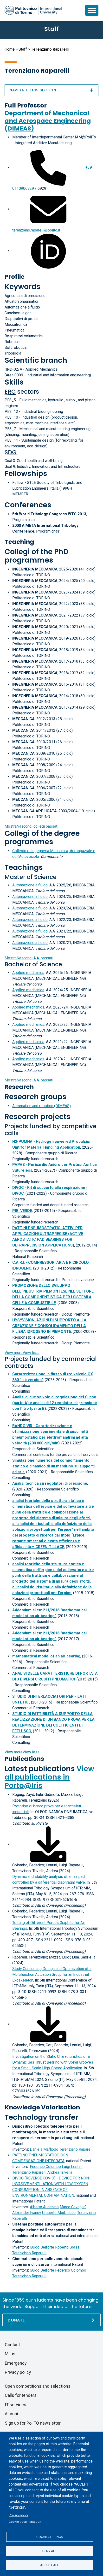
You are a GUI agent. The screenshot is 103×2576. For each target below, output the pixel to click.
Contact (12, 2344)
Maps (10, 2353)
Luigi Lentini (72, 2166)
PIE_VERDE (22, 1210)
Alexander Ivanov (26, 2212)
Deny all (49, 2551)
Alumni (11, 2413)
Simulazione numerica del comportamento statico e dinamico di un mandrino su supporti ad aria (53, 1466)
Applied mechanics (28, 972)
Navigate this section (51, 90)
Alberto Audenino (44, 2207)
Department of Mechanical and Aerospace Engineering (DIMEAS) (48, 121)
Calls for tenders (21, 2395)
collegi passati (31, 826)
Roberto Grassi (67, 2247)
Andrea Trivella (59, 2172)
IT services (15, 2404)
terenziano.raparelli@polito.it (36, 230)
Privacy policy (18, 2515)
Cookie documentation (25, 2521)
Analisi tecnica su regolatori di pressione (49, 1483)
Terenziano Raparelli (76, 2149)
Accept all (49, 2565)
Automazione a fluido (30, 885)
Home (10, 49)
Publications (24, 1759)
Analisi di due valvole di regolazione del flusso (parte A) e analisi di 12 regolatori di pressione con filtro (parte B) (54, 1403)
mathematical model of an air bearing (46, 1656)
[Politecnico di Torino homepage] (33, 10)
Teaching (19, 542)
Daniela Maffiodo (44, 2149)
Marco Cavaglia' (73, 2207)
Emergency (16, 2363)
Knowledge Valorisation (42, 2107)
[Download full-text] (48, 1844)
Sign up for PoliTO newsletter (33, 2423)
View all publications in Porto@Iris (49, 1777)
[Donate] (51, 2320)
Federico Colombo (45, 2166)
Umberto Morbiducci (59, 2212)
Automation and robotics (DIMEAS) (41, 1106)
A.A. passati (29, 958)
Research (19, 1087)
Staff (23, 49)
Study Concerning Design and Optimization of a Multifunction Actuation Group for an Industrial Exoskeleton (51, 1974)
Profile (15, 277)
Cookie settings (49, 2537)
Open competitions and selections (38, 2386)
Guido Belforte (42, 2247)
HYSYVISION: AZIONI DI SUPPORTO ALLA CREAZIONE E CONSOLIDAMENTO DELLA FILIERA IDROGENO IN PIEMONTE (49, 1326)
